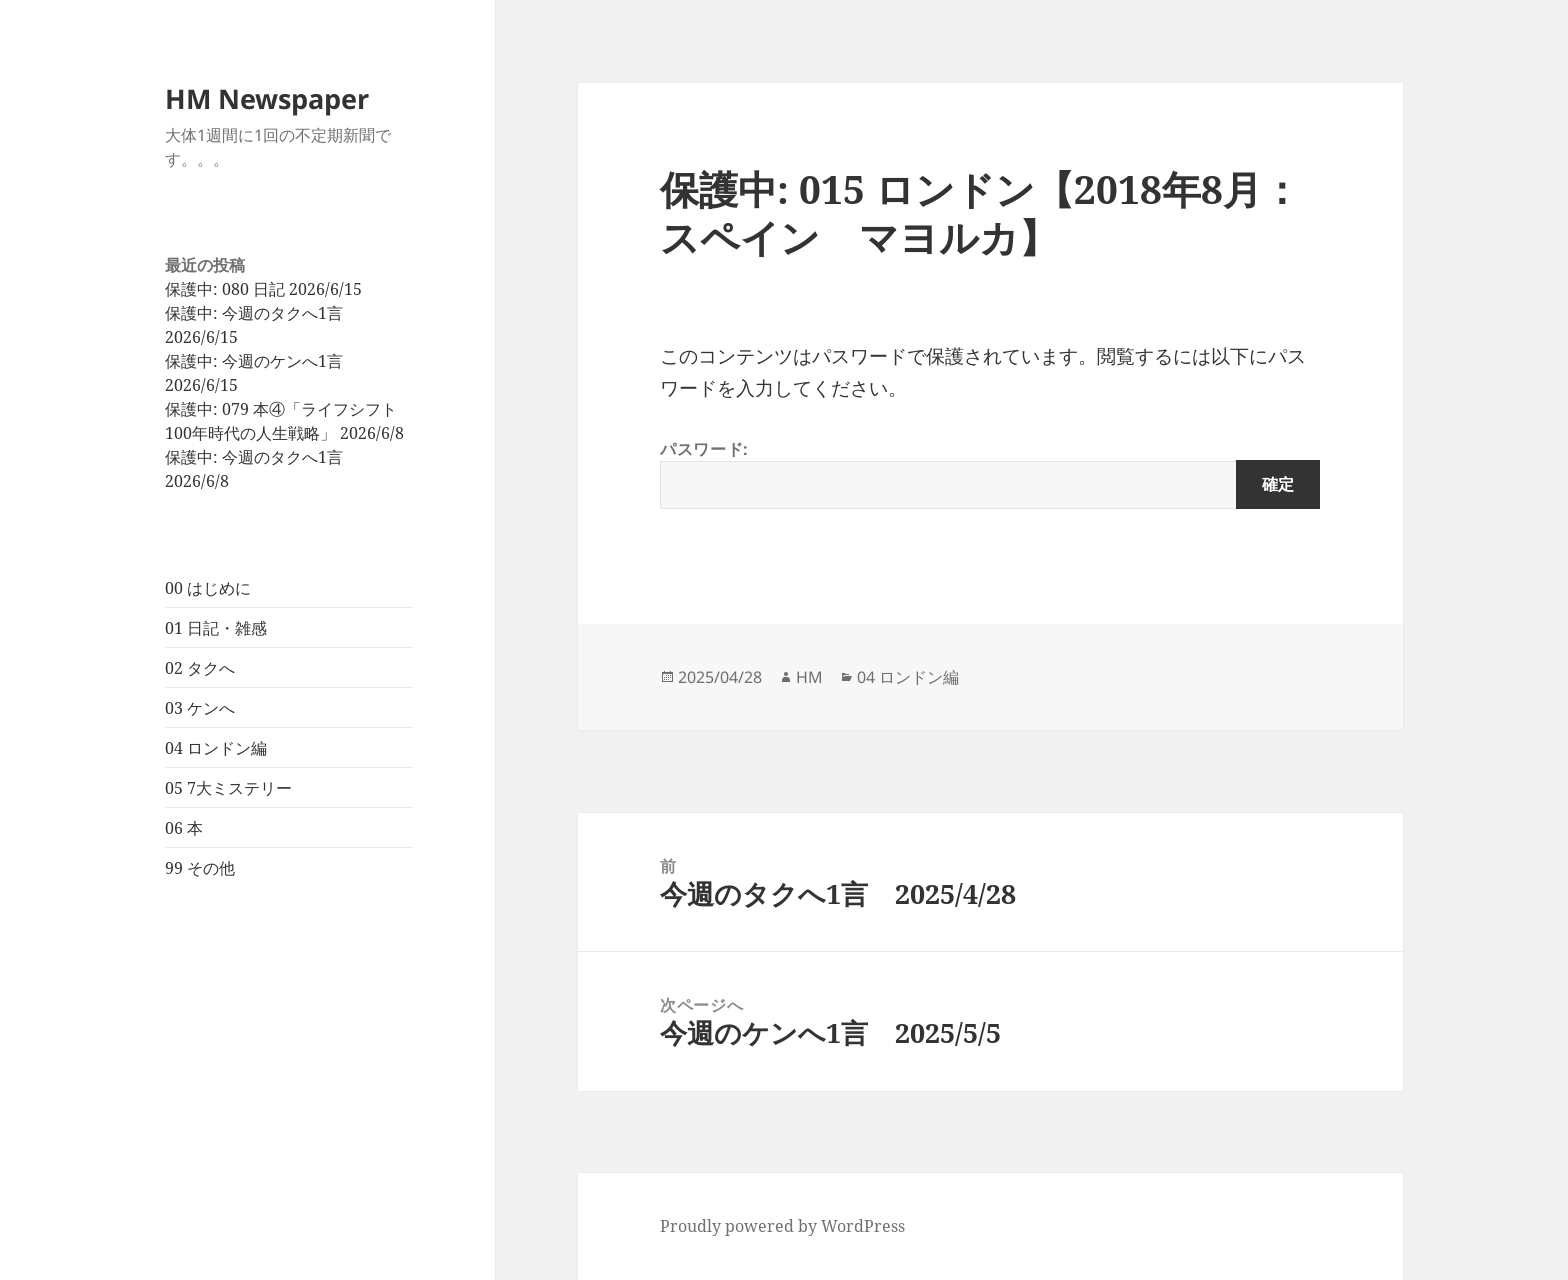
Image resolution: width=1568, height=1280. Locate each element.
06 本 (184, 828)
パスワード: (990, 473)
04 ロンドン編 (216, 748)
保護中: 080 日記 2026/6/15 (263, 289)
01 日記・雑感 (216, 628)
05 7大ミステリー (228, 788)
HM (809, 677)
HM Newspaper (267, 98)
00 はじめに (208, 588)
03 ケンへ (200, 708)
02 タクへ (200, 668)
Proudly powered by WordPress (782, 1226)
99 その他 (200, 868)
